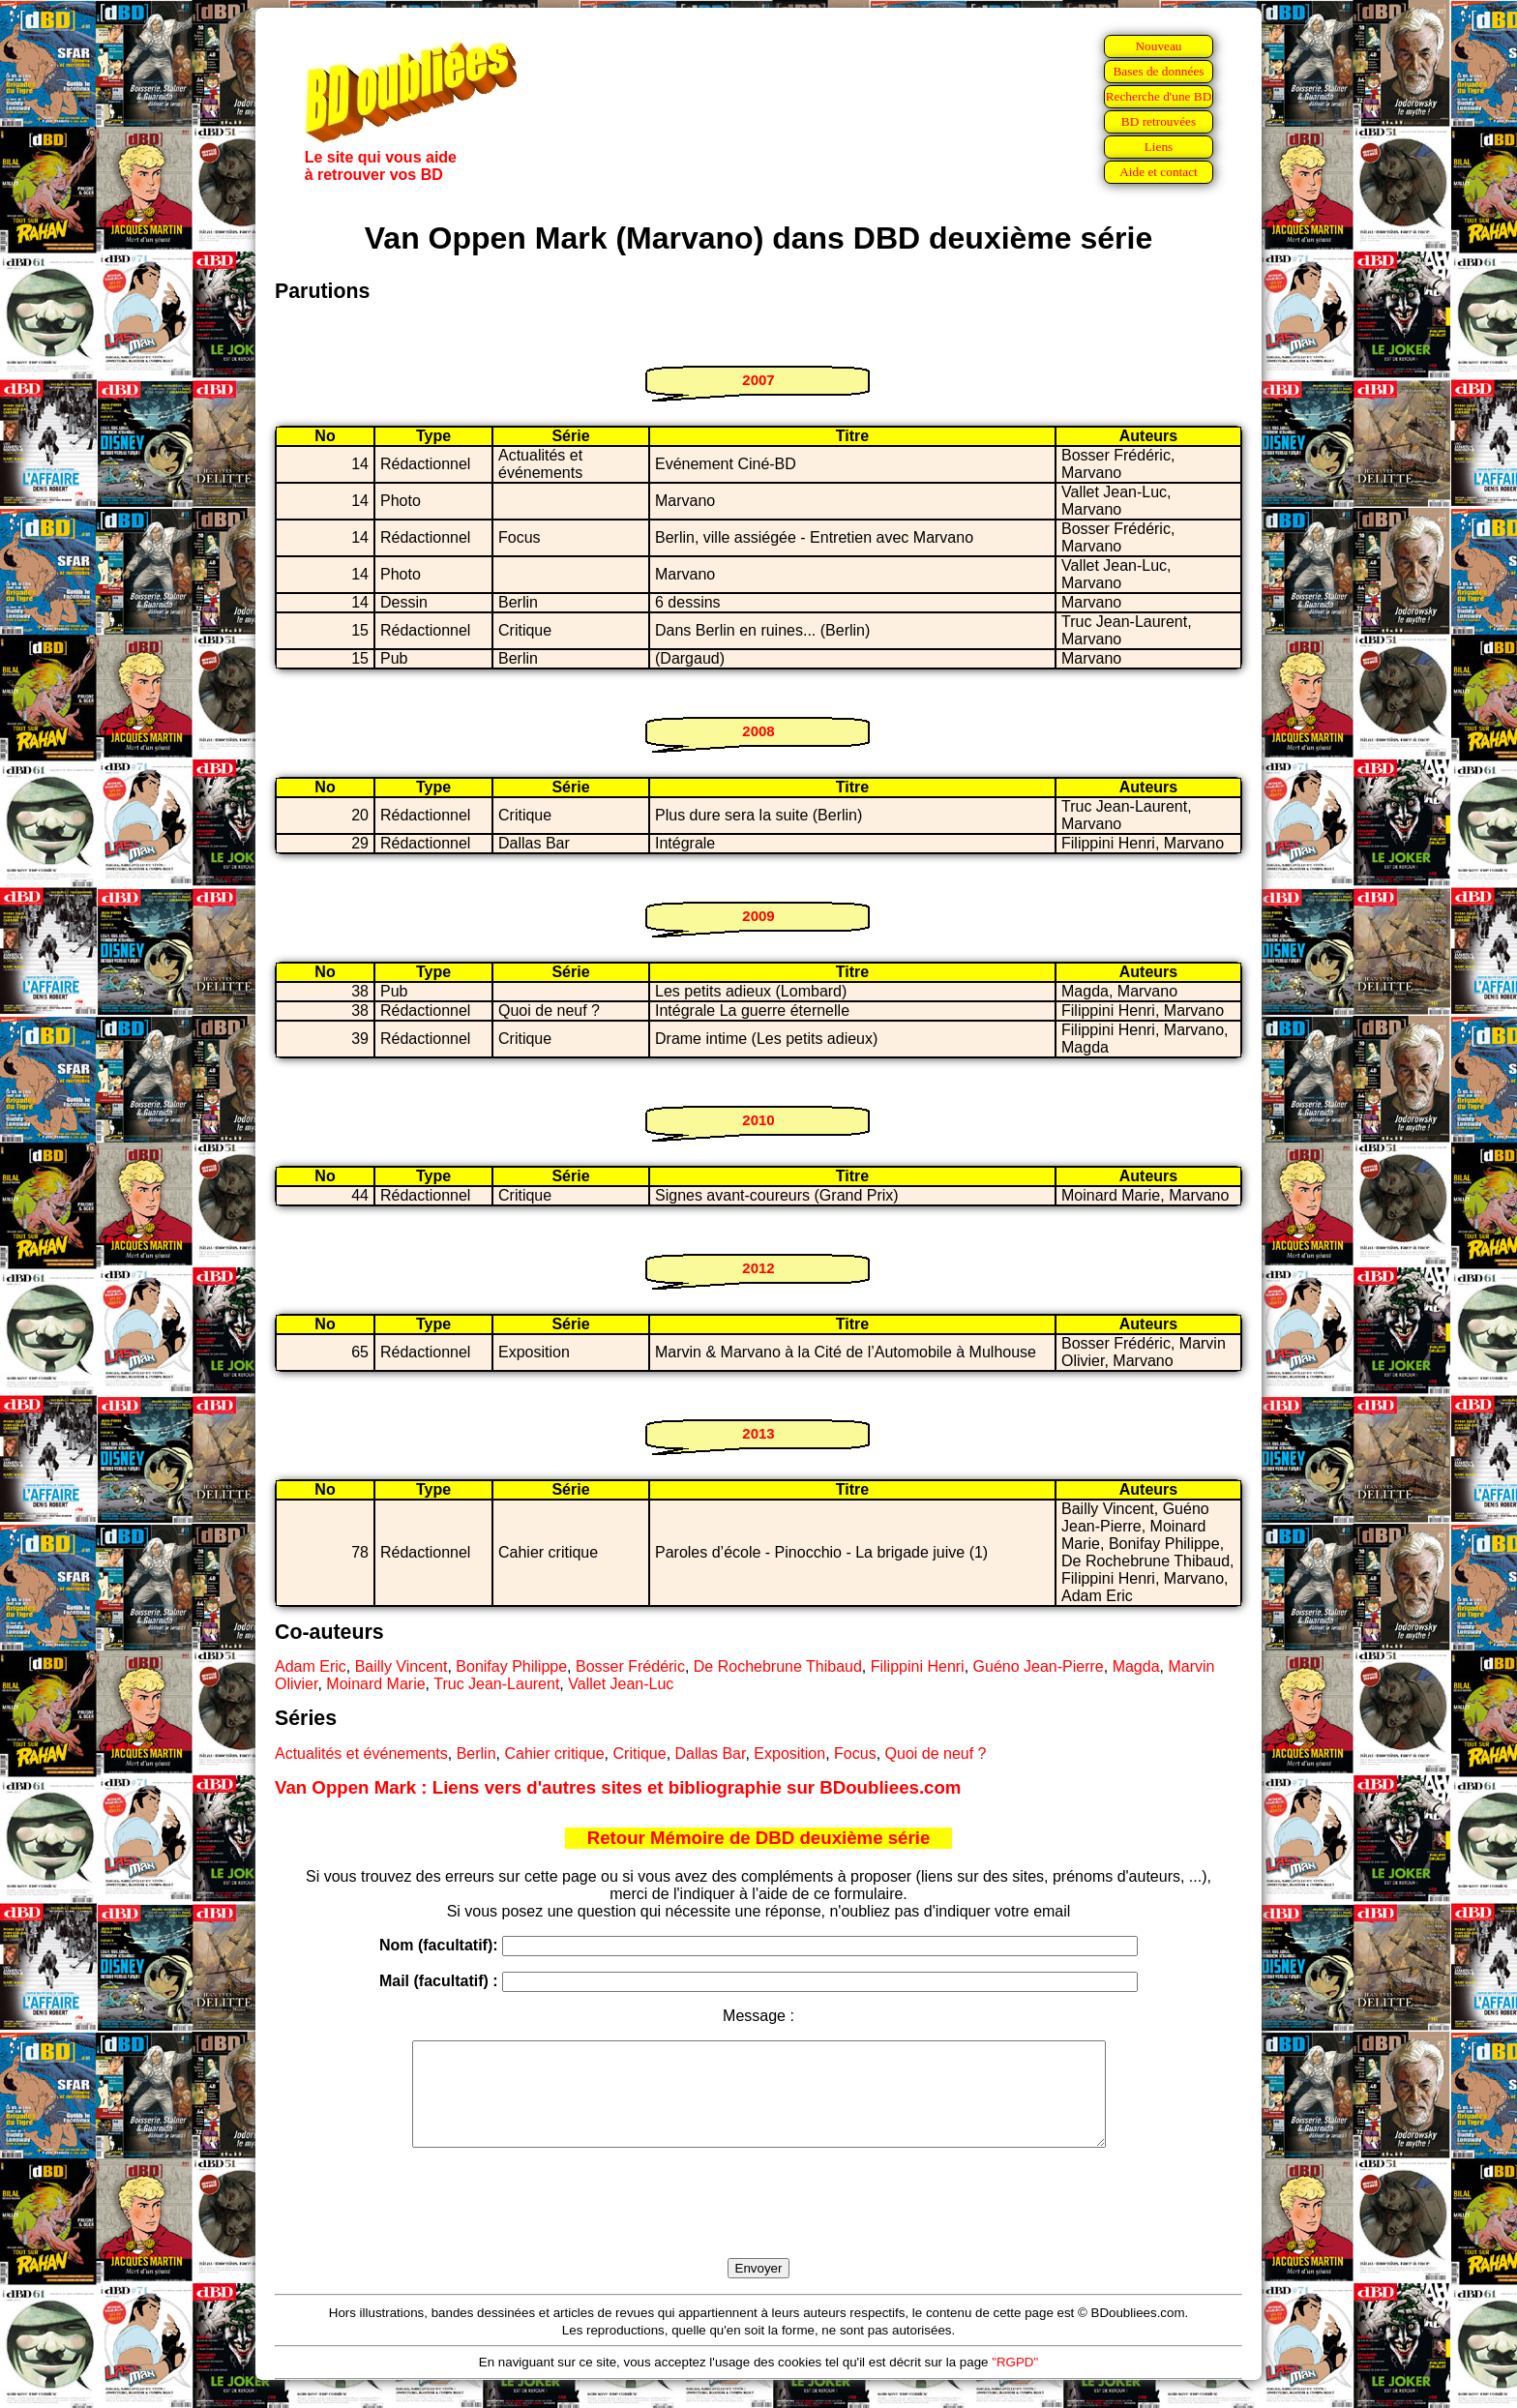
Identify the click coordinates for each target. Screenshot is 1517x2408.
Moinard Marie (375, 1684)
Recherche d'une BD (1159, 96)
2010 (758, 1120)
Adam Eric (310, 1666)
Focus (855, 1753)
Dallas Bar (710, 1753)
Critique (640, 1753)
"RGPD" (1015, 2382)
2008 (758, 731)
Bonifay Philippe (511, 1666)
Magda (1136, 1666)
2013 (758, 1433)
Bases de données (1158, 71)
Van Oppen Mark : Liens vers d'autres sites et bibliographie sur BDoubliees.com (618, 1787)
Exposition (789, 1753)
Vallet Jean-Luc (620, 1684)
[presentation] (758, 2225)
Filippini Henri (918, 1666)
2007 (758, 380)
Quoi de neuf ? (936, 1753)
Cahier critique (554, 1753)
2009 (758, 915)
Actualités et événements (361, 1753)
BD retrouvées (1158, 121)
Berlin (476, 1753)
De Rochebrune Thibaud (778, 1666)
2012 (758, 1268)
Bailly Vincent (401, 1666)
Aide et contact (1158, 171)
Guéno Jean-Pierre (1038, 1666)
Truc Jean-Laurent (496, 1684)
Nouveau (1158, 46)
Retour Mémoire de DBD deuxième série (759, 1838)
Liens (1159, 146)
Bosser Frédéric (630, 1666)
